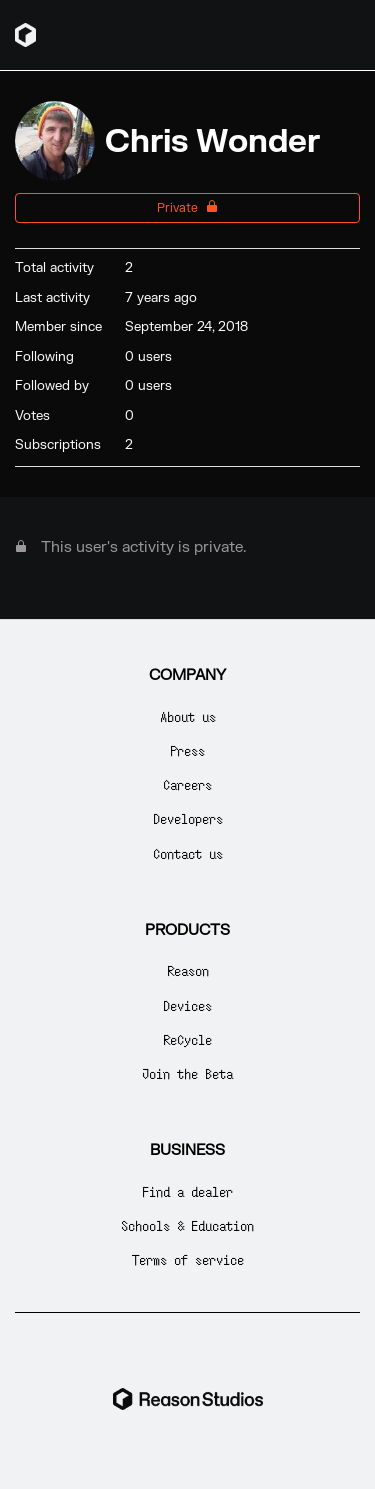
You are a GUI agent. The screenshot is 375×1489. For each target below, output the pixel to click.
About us (188, 716)
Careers (187, 784)
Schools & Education (187, 1225)
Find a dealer (187, 1191)
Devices (187, 1005)
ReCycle (187, 1039)
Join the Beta (187, 1073)
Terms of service (188, 1259)
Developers (188, 818)
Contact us (188, 853)
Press (187, 750)
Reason (188, 970)
